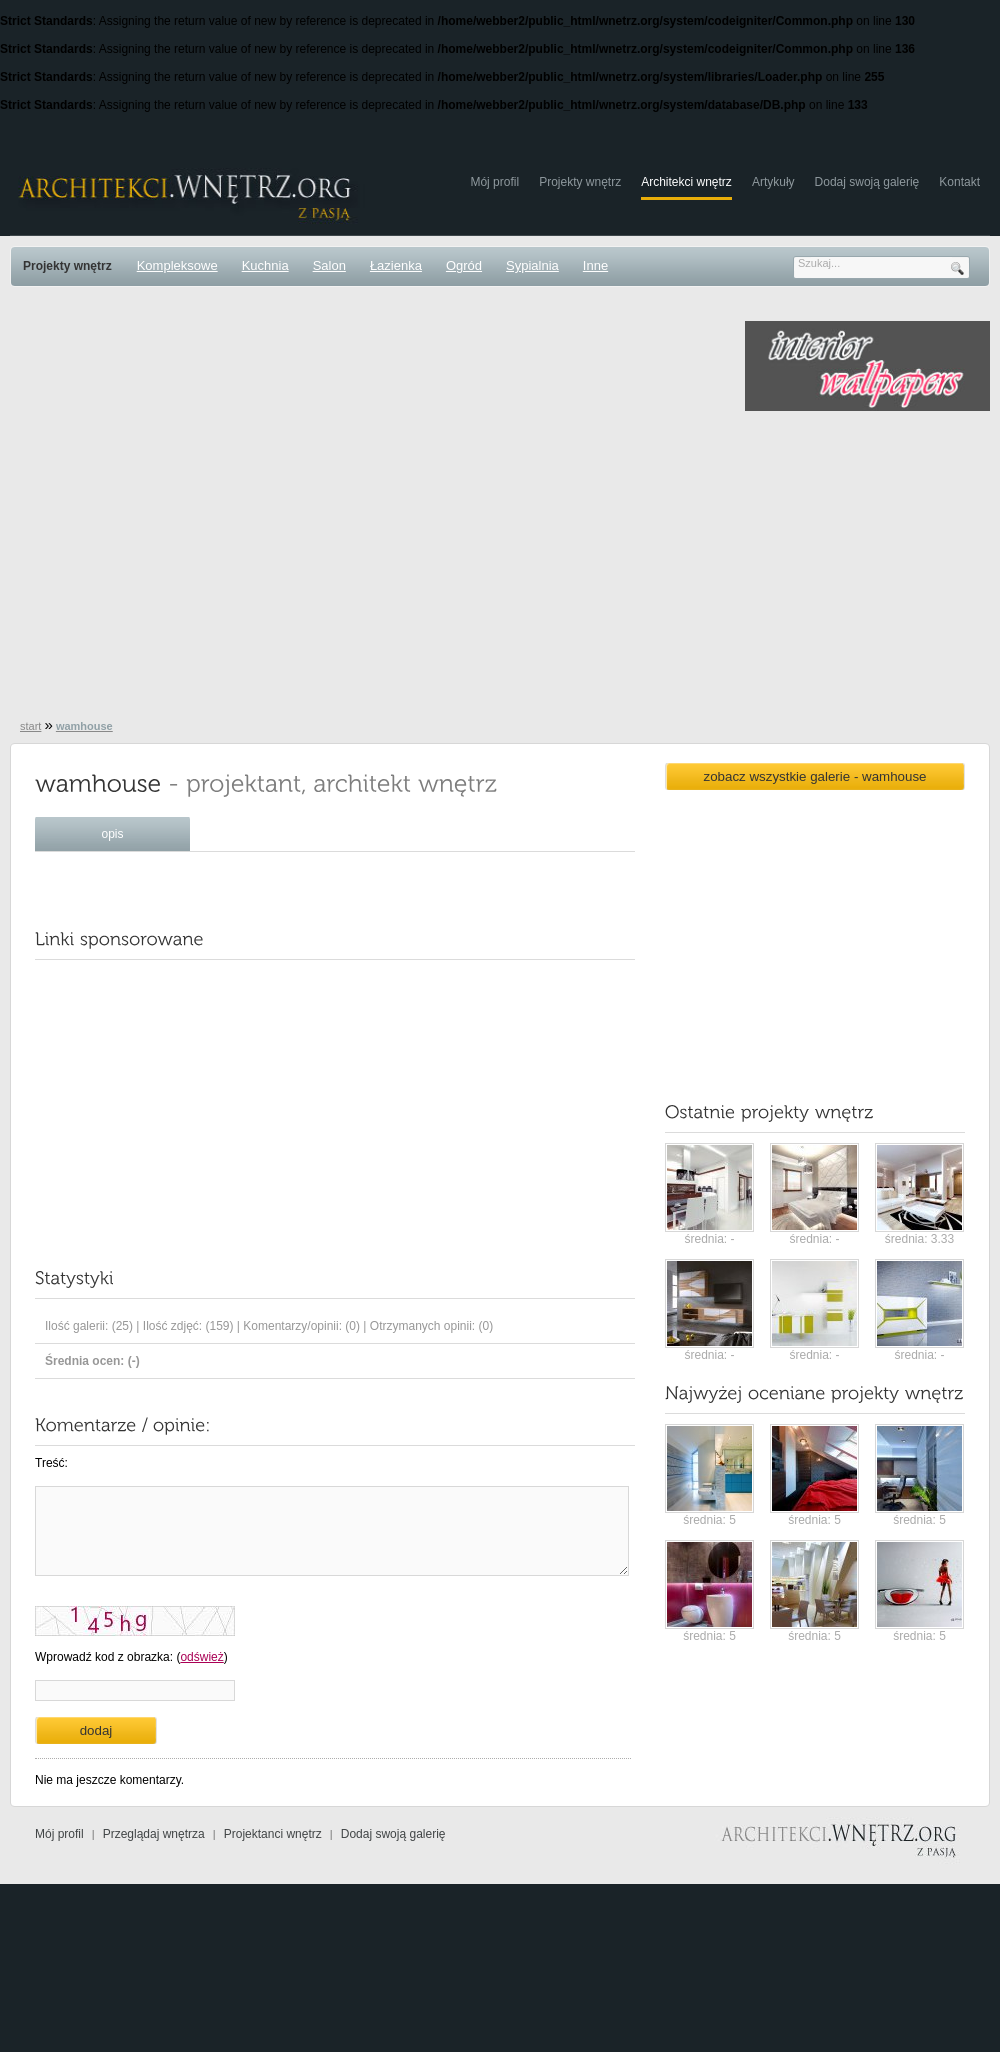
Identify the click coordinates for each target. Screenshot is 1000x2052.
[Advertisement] (197, 508)
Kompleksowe (177, 265)
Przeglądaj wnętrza (154, 1834)
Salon (329, 265)
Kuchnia (265, 265)
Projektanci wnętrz (273, 1834)
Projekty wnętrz (580, 182)
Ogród (464, 265)
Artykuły (773, 182)
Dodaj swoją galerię (867, 182)
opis (112, 834)
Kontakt (959, 182)
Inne (595, 265)
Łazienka (396, 265)
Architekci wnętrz (686, 182)
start (30, 726)
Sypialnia (532, 265)
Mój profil (494, 182)
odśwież (201, 1657)
